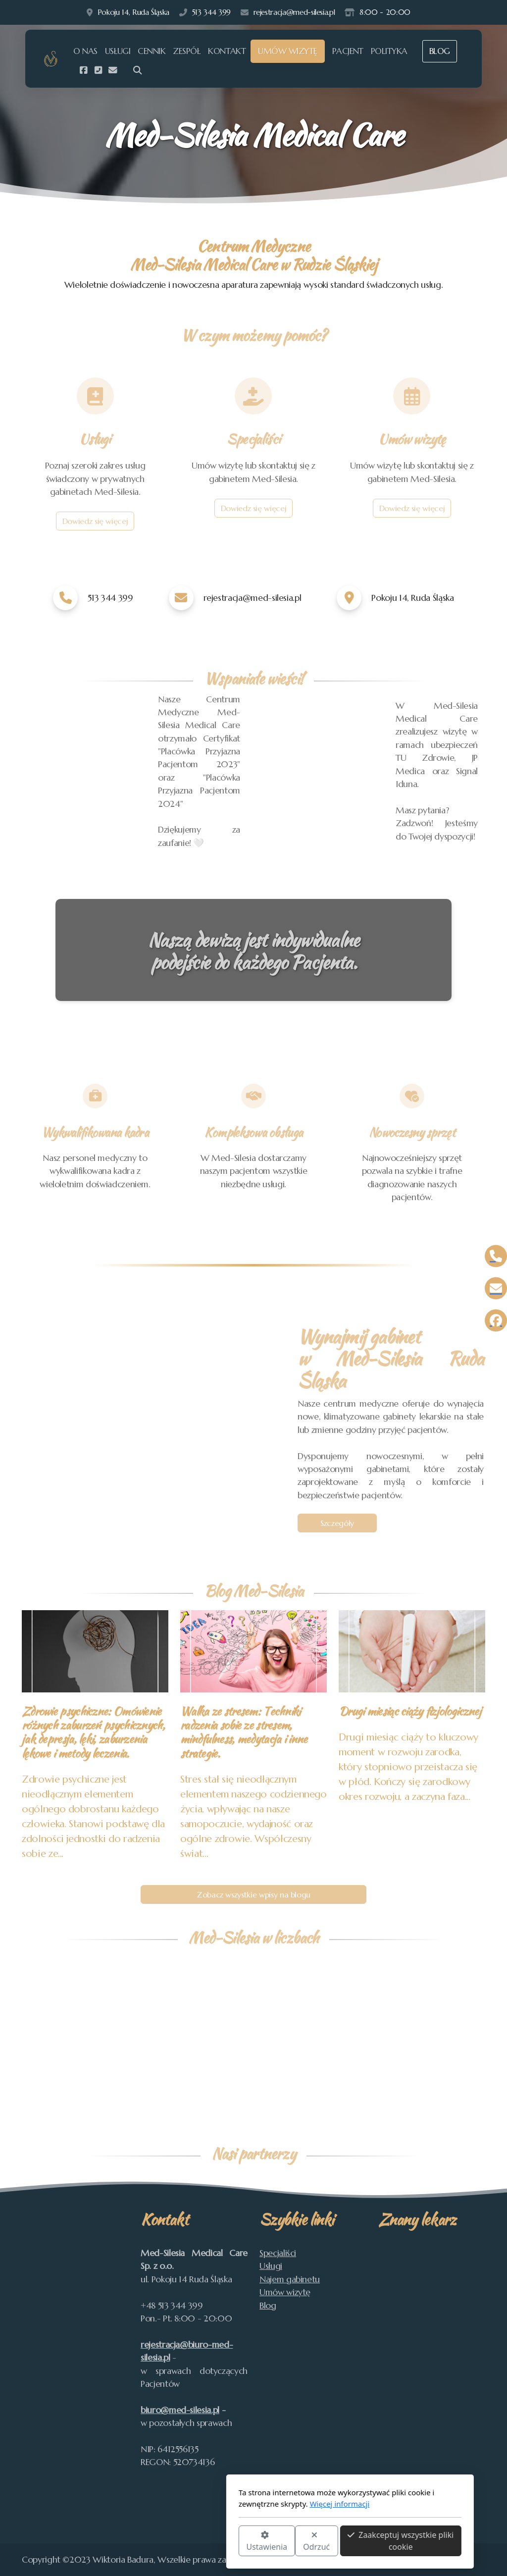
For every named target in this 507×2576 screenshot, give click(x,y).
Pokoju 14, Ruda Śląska (133, 12)
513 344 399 (211, 12)
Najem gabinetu (289, 2279)
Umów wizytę (284, 2292)
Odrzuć (219, 2541)
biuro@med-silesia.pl (180, 2410)
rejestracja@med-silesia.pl (294, 12)
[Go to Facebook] (83, 70)
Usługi (270, 2266)
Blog (267, 2305)
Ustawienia (170, 2541)
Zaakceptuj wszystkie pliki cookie (304, 2540)
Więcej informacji (243, 2504)
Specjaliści (277, 2253)
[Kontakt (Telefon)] (98, 70)
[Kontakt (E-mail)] (112, 70)
